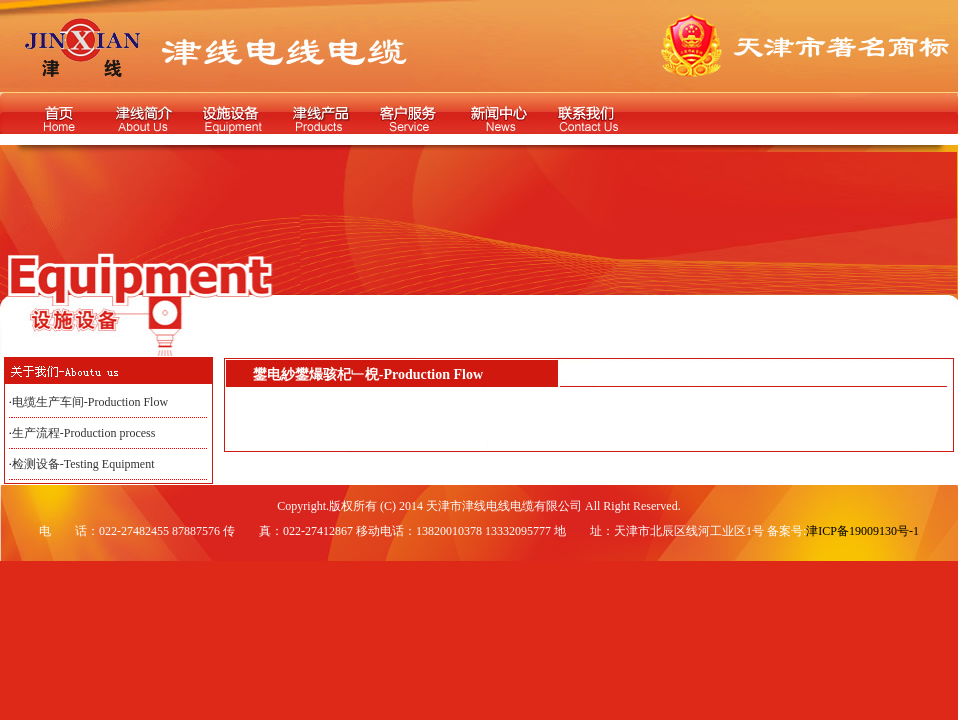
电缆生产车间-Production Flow (90, 402)
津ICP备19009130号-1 (862, 531)
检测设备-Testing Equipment (83, 464)
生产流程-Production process (84, 433)
